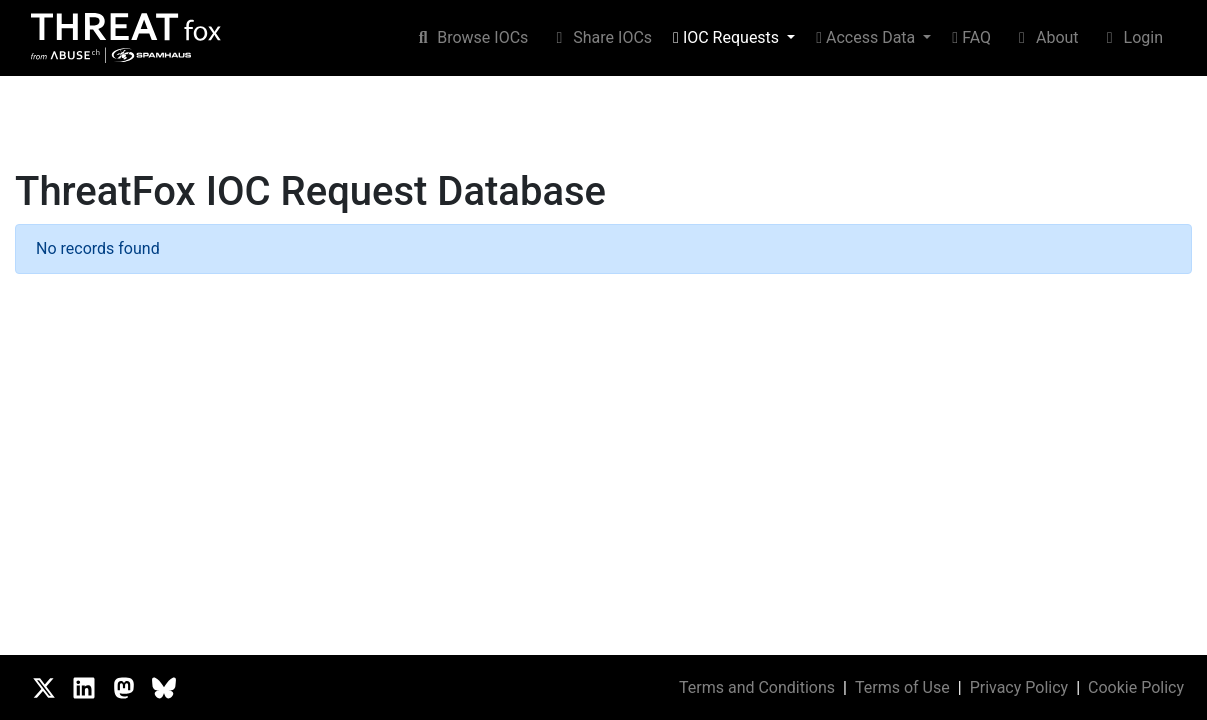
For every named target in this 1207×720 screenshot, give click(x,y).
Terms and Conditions (757, 687)
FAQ (971, 37)
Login (1131, 37)
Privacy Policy (1019, 687)
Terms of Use (902, 687)
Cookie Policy (1136, 687)
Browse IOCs (470, 37)
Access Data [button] (867, 37)
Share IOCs (600, 37)
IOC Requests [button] (728, 37)
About (1045, 37)
